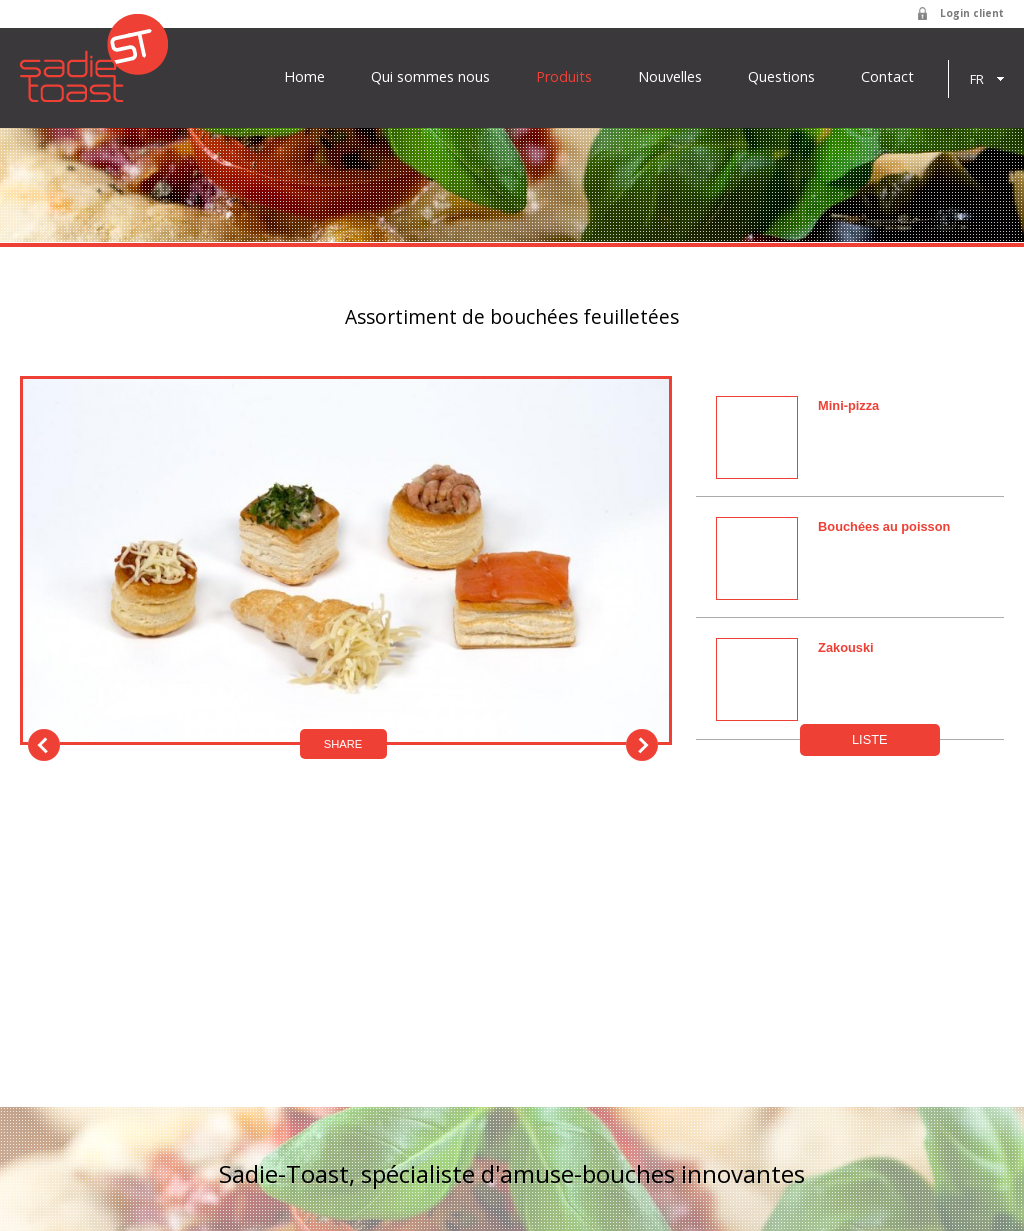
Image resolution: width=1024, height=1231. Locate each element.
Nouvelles (670, 77)
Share (343, 744)
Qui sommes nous (430, 77)
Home (304, 77)
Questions (781, 77)
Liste (870, 739)
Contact (887, 77)
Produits (564, 77)
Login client (972, 13)
